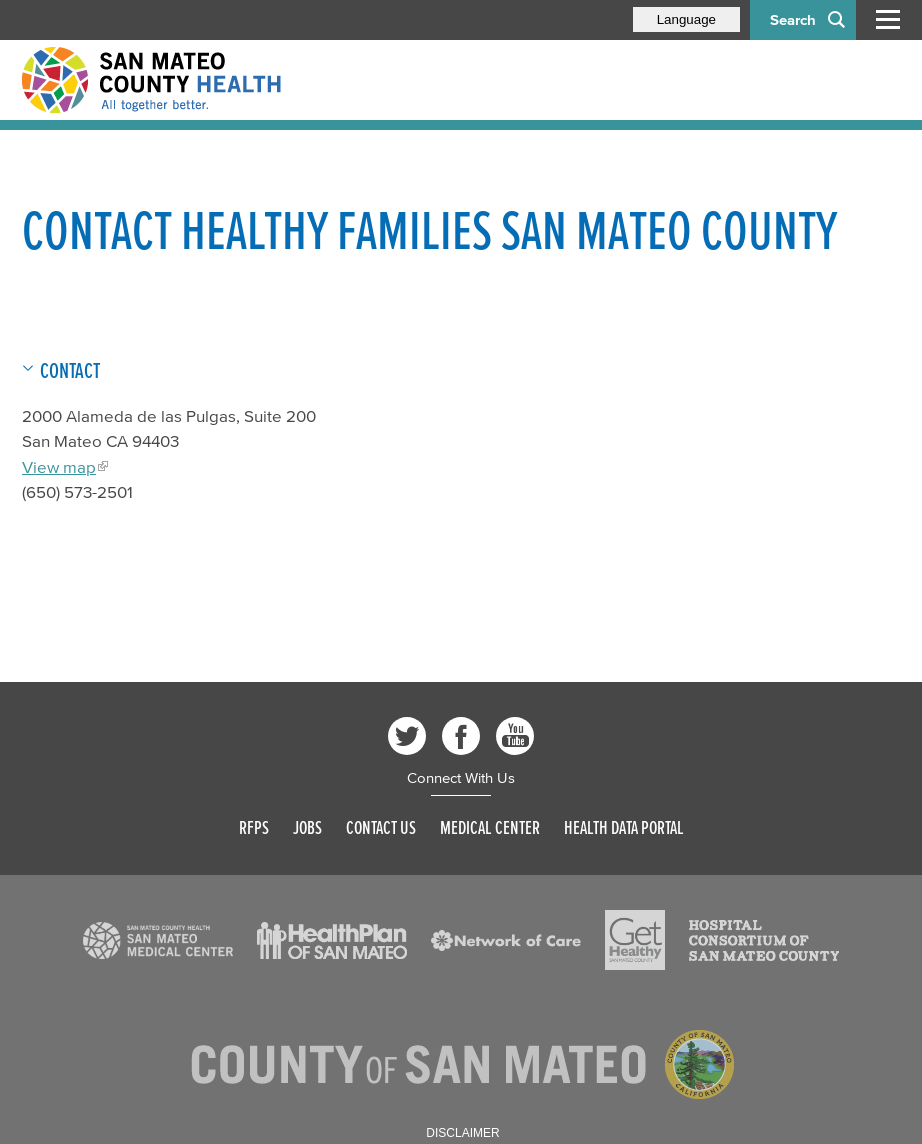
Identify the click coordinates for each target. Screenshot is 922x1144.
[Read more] (158, 941)
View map (59, 466)
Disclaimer (462, 1133)
